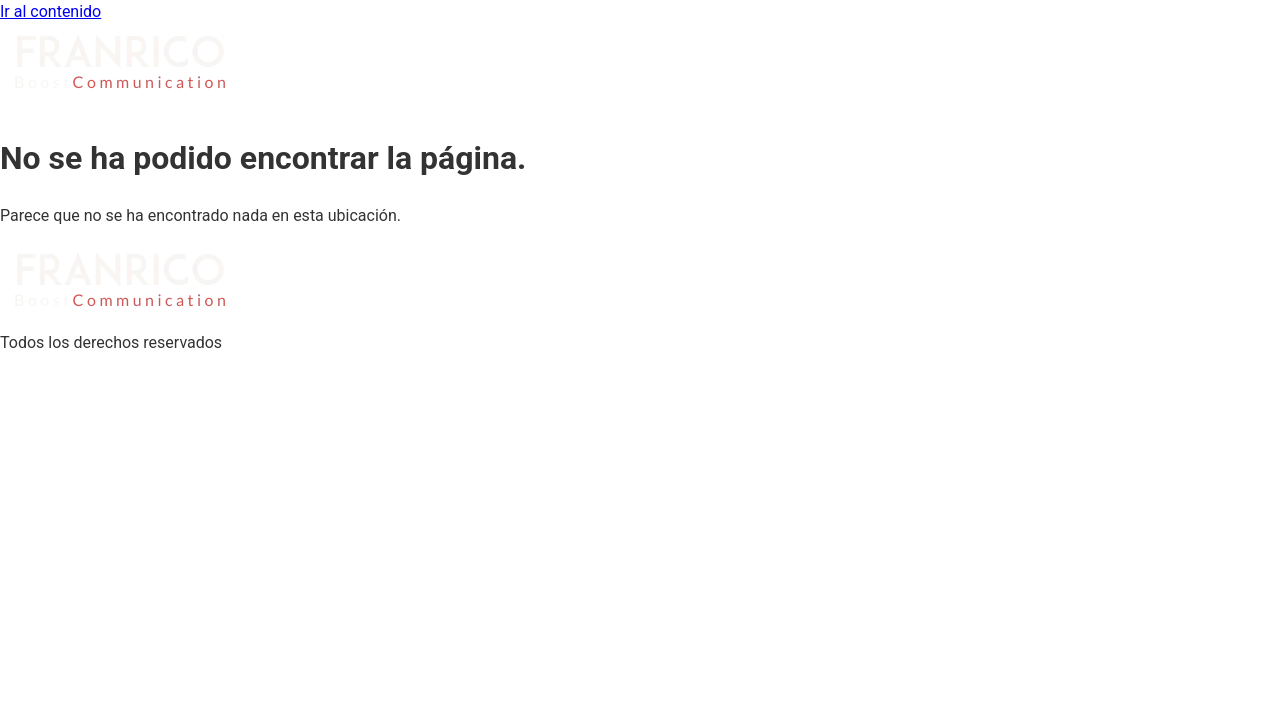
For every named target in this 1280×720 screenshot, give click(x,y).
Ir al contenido (50, 11)
